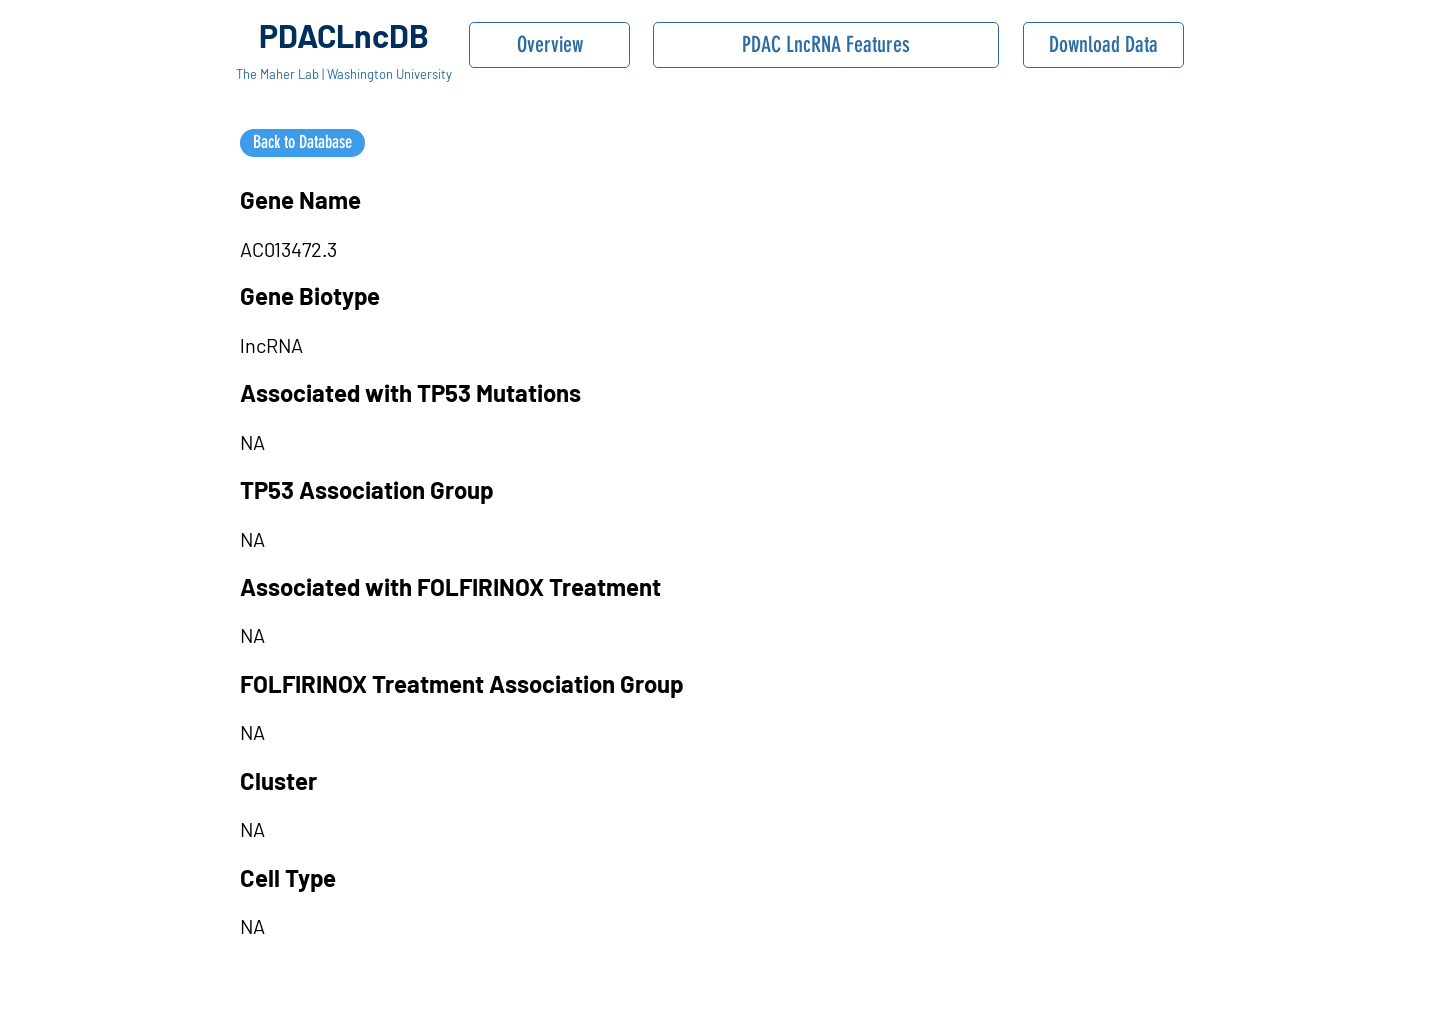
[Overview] (549, 45)
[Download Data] (1103, 45)
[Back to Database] (302, 143)
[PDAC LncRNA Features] (826, 45)
